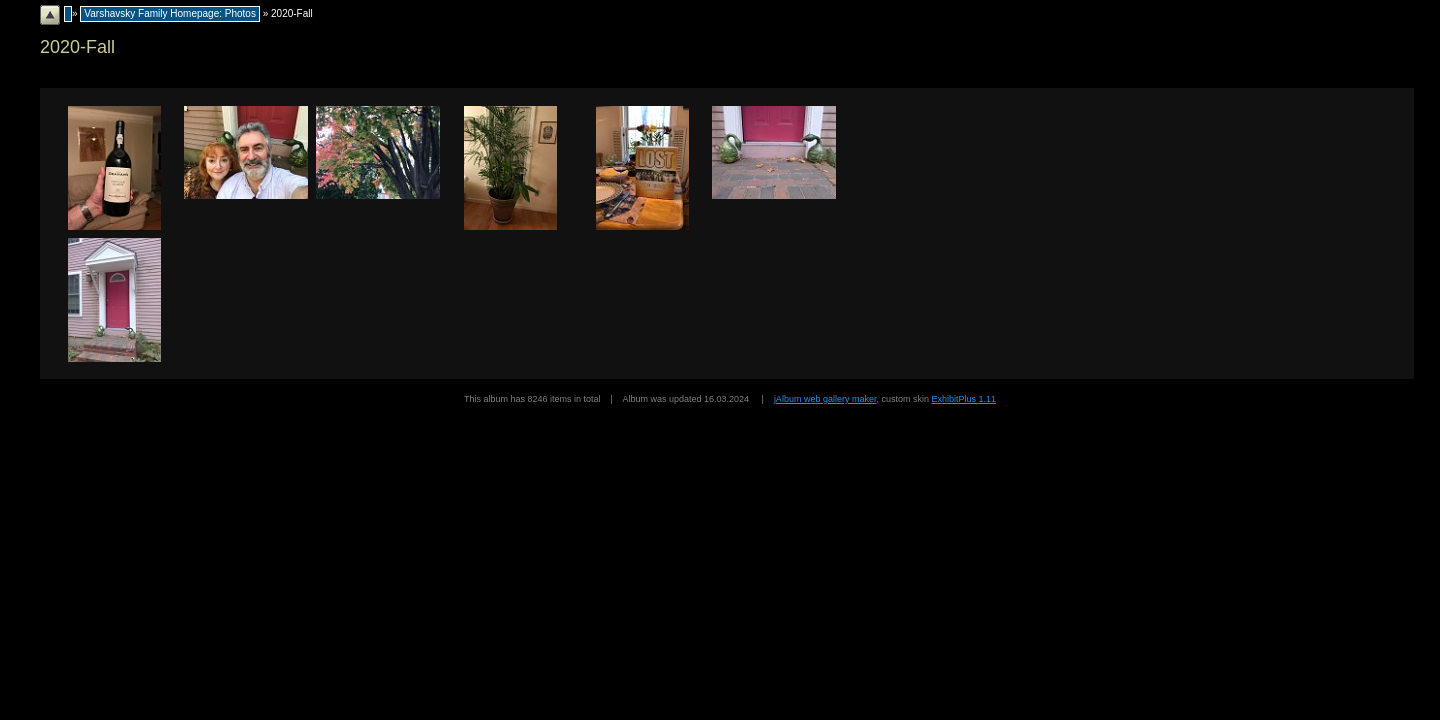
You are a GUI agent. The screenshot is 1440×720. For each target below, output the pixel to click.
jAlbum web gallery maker (825, 399)
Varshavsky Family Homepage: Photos (170, 13)
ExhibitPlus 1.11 (963, 399)
